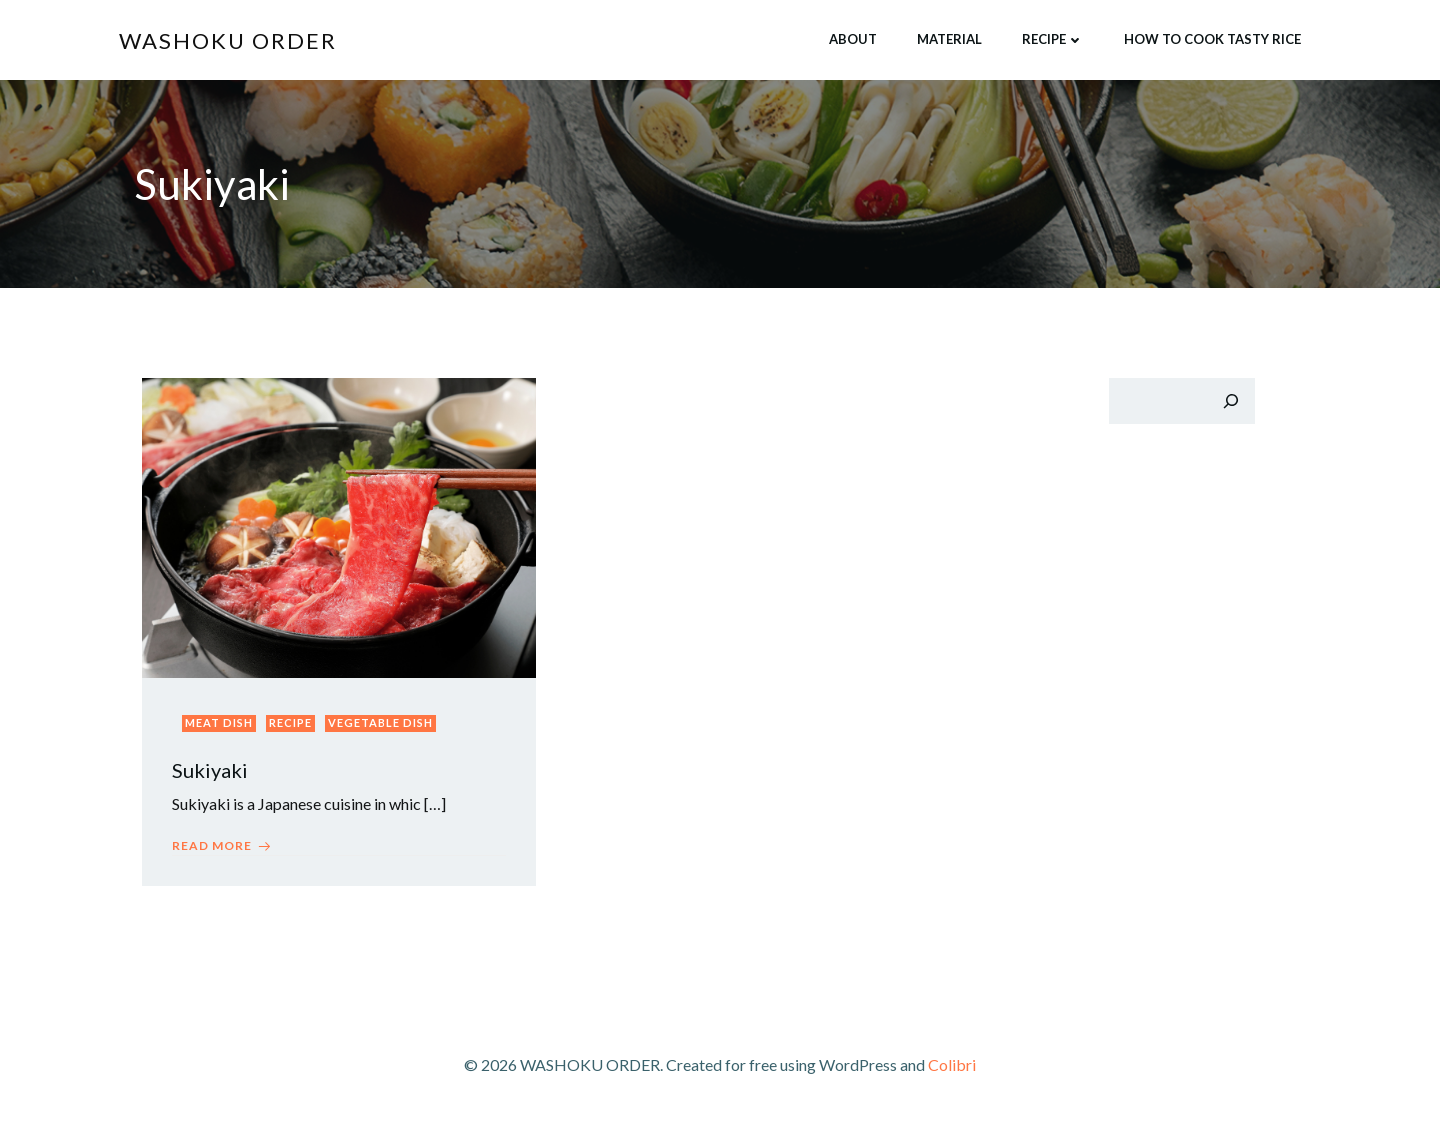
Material (949, 39)
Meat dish (219, 722)
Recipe (1053, 39)
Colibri (952, 1064)
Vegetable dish (380, 722)
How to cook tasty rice (1212, 39)
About (853, 39)
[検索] (1231, 401)
